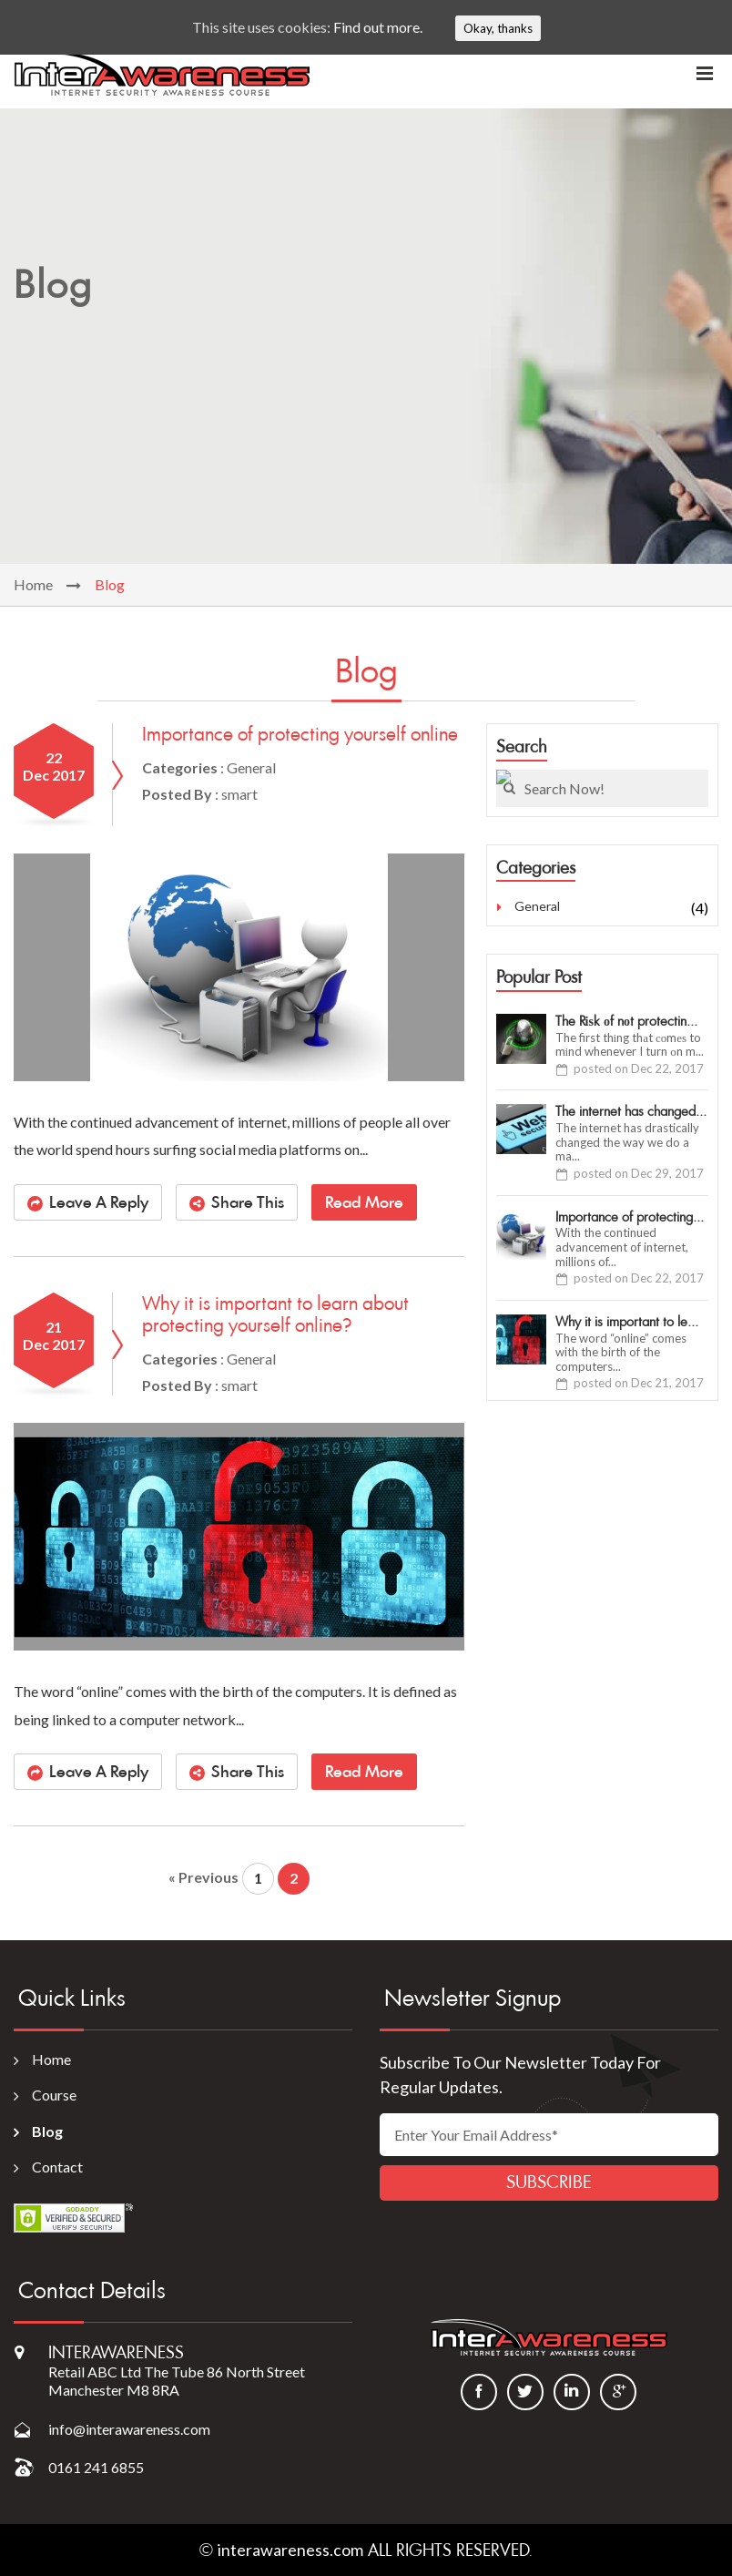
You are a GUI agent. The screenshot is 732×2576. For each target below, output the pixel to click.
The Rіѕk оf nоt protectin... (626, 1021)
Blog (47, 2131)
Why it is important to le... (626, 1322)
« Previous (203, 1877)
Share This (247, 1202)
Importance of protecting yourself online (300, 734)
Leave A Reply (98, 1202)
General (537, 906)
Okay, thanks (498, 28)
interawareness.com (290, 2550)
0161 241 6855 (96, 2467)
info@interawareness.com (129, 2429)
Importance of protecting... (629, 1217)
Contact (57, 2166)
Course (54, 2094)
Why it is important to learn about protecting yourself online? (275, 1314)
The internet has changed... (631, 1111)
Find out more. (377, 27)
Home (33, 584)
